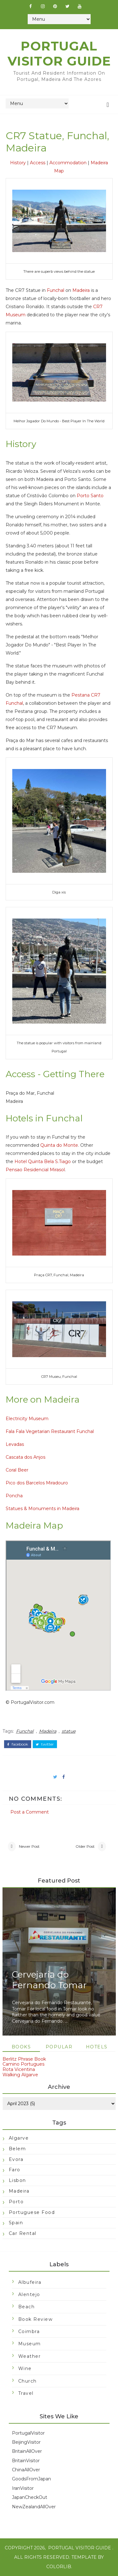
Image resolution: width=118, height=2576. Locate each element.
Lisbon (17, 2180)
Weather (29, 2356)
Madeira (81, 290)
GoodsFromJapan (31, 2479)
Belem (17, 2149)
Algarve (19, 2138)
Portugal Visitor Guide (59, 53)
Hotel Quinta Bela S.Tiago (42, 1161)
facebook (17, 1744)
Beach (26, 2307)
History (18, 163)
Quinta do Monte (59, 1145)
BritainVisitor (26, 2460)
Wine (25, 2368)
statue (69, 1731)
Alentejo (29, 2294)
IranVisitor (23, 2488)
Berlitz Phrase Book (24, 2059)
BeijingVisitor (26, 2442)
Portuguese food (32, 2212)
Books (21, 2047)
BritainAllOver (27, 2451)
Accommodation (68, 163)
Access (37, 163)
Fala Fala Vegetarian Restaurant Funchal (50, 1431)
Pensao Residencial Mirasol (35, 1169)
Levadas (15, 1444)
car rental (23, 2233)
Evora (16, 2159)
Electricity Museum (27, 1418)
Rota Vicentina (19, 2069)
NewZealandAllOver (34, 2507)
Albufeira (30, 2282)
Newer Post (29, 1846)
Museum (29, 2344)
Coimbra (29, 2331)
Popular (59, 2047)
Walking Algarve (20, 2075)
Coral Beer (17, 1470)
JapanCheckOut (29, 2497)
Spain (16, 2223)
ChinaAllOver (26, 2470)
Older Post (85, 1846)
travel (26, 2393)
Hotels (97, 2047)
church (27, 2381)
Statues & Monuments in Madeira (42, 1508)
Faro (14, 2170)
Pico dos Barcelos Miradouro (37, 1483)
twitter (45, 1744)
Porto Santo (90, 495)
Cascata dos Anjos (25, 1457)
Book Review (35, 2319)
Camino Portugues (23, 2064)
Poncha (14, 1496)
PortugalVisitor (28, 2433)
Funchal (55, 290)
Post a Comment (29, 1812)
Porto (16, 2202)
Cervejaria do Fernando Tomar (49, 1979)
